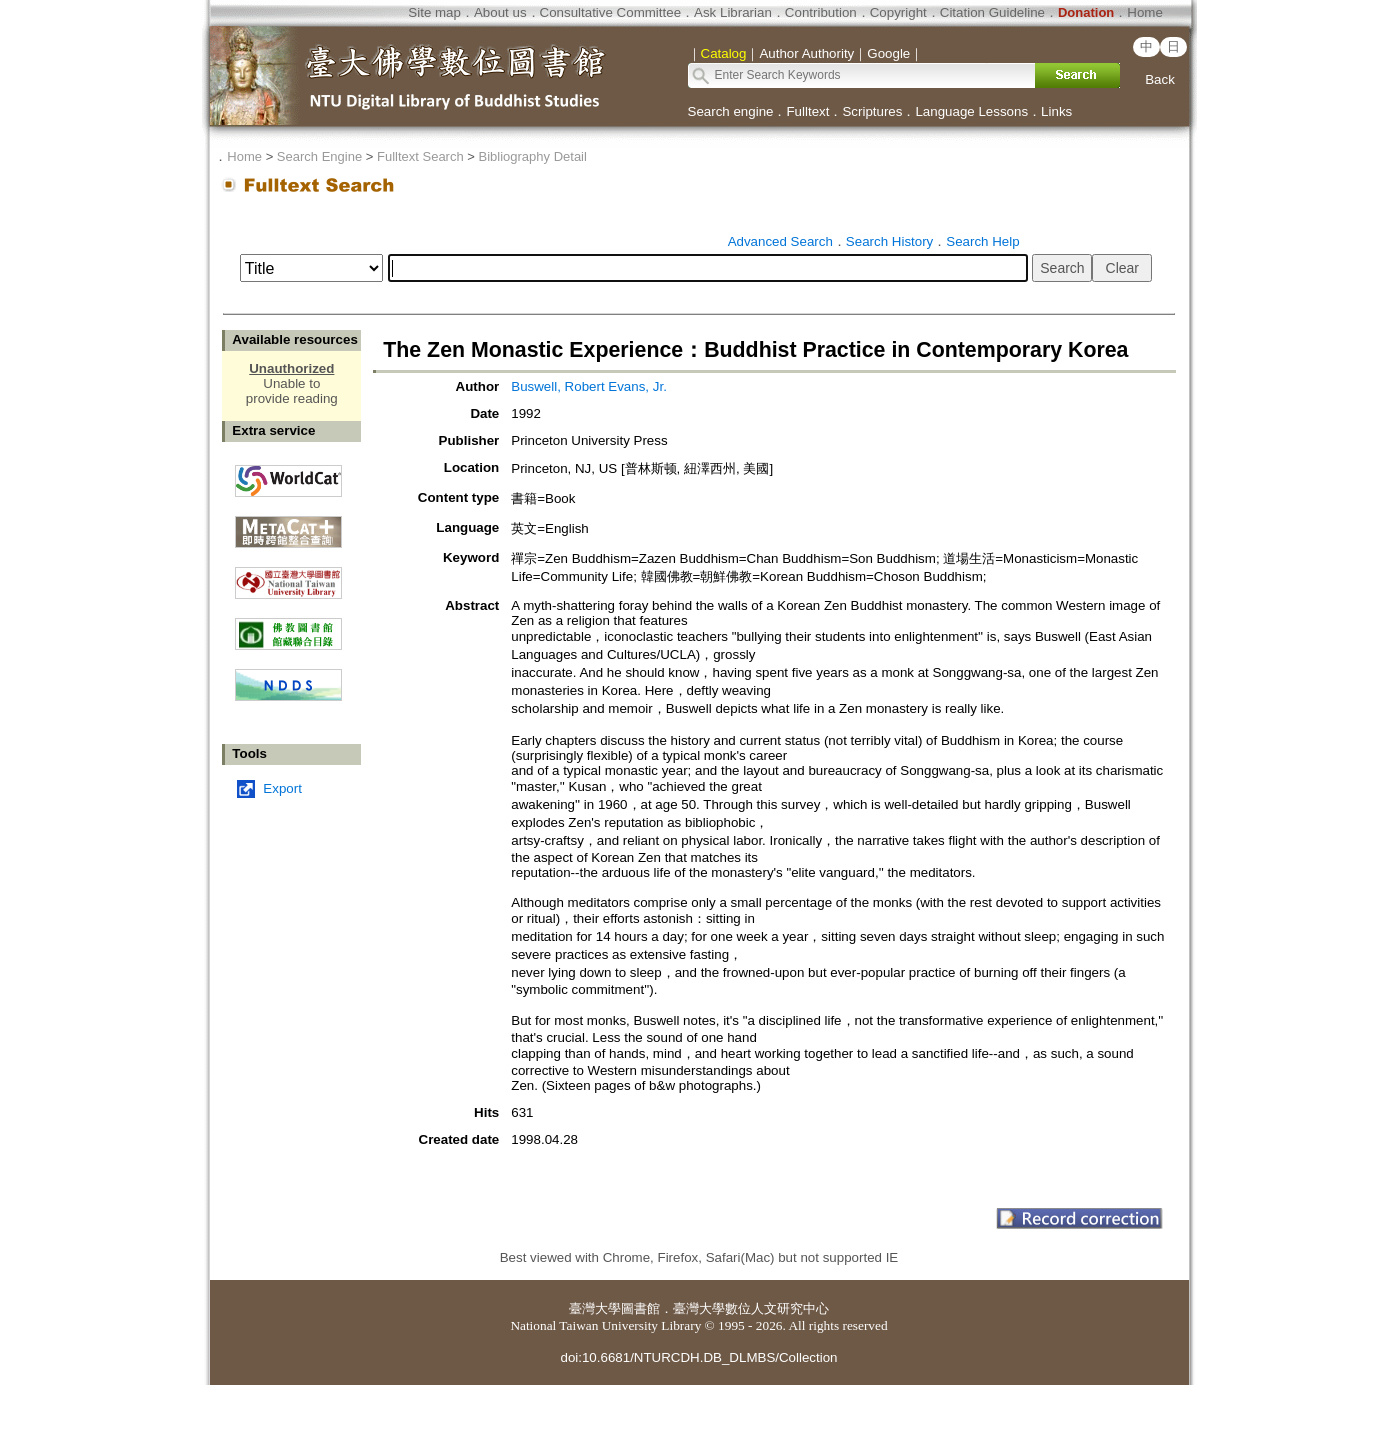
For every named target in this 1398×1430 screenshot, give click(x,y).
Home (1145, 12)
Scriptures (872, 111)
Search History (889, 241)
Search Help (982, 241)
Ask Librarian (733, 12)
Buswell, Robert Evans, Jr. (589, 386)
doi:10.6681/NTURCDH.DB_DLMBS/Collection (698, 1357)
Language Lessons (971, 111)
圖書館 (640, 1308)
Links (1056, 111)
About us (500, 12)
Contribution (821, 12)
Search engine (731, 111)
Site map (434, 12)
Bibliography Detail (533, 156)
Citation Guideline (992, 12)
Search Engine (319, 156)
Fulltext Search (420, 156)
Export (282, 788)
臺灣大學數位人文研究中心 (751, 1308)
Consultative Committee (610, 12)
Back (1160, 79)
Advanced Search (780, 241)
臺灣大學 (595, 1308)
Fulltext (807, 111)
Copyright (898, 12)
